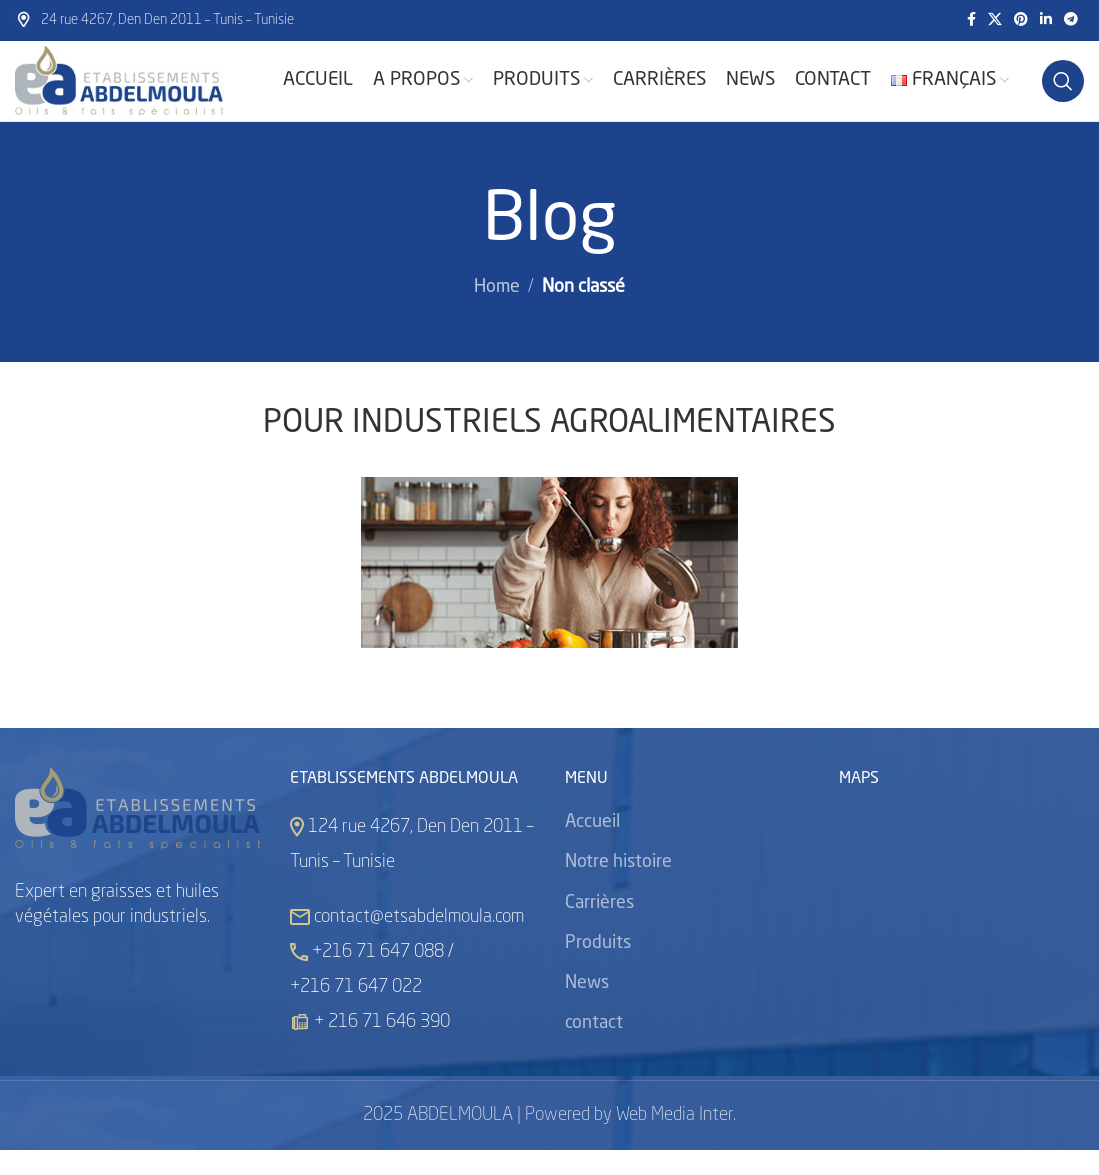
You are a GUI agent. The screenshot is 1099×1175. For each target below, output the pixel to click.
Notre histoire (618, 888)
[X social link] (995, 21)
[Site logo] (140, 94)
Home (497, 313)
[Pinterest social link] (1021, 21)
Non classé (583, 313)
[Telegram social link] (1071, 21)
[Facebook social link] (971, 21)
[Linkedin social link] (1046, 21)
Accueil (592, 848)
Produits (598, 968)
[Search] (1063, 94)
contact (594, 1049)
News (587, 1008)
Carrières (599, 928)
